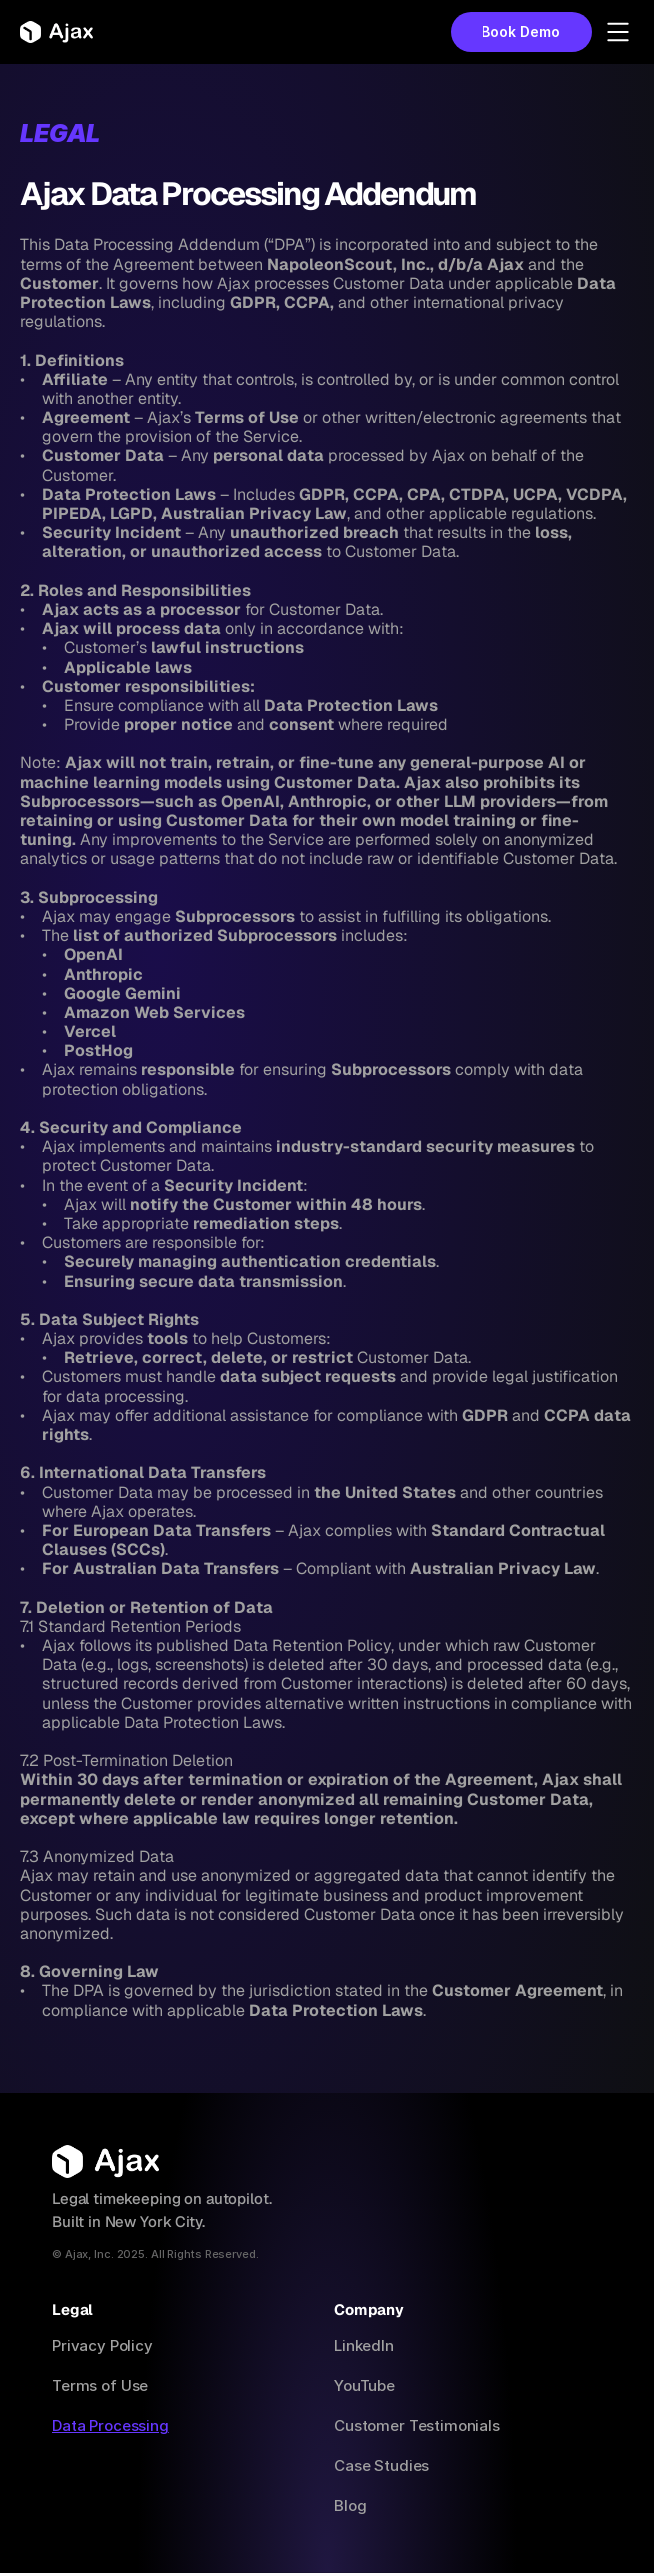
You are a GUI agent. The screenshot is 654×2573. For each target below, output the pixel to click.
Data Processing (110, 2425)
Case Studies (381, 2465)
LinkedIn (364, 2345)
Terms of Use (100, 2385)
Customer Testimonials (417, 2425)
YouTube (364, 2385)
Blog (350, 2505)
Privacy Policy (102, 2345)
